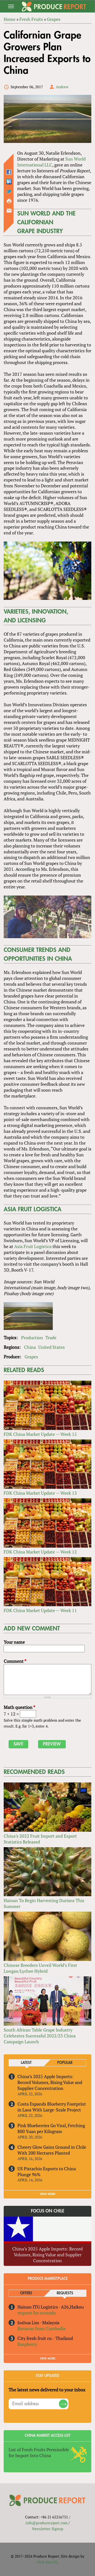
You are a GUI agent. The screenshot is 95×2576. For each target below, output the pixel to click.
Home (9, 19)
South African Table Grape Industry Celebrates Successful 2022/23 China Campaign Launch (40, 2036)
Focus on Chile (47, 2211)
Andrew (62, 86)
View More (47, 2358)
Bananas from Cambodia (41, 2328)
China (30, 1347)
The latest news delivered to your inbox (47, 2390)
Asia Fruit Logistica (33, 1246)
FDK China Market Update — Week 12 (40, 1552)
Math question (19, 1707)
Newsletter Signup (47, 2528)
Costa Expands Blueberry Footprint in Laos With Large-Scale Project (51, 2107)
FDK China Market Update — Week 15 (40, 1434)
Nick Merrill (47, 2562)
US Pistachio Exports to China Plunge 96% (46, 2171)
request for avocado (36, 2313)
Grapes (53, 19)
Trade (50, 1337)
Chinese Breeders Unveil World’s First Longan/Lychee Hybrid (40, 1968)
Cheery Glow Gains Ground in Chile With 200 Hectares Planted (51, 2150)
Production (32, 1337)
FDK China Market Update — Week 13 (40, 1493)
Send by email (9, 211)
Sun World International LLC (51, 162)
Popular (64, 2063)
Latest (26, 2063)
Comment (15, 1661)
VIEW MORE (47, 2194)
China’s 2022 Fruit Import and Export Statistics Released (40, 1839)
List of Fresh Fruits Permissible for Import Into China (39, 2452)
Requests (65, 2293)
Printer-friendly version (9, 201)
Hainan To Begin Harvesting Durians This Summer (44, 1903)
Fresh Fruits (31, 19)
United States (51, 1347)
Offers (26, 2293)
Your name (14, 1642)
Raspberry (27, 2344)
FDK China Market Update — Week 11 (40, 1610)
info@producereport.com (47, 2522)
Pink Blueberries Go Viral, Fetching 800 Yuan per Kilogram (51, 2128)
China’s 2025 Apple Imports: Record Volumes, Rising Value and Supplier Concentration (49, 2082)
